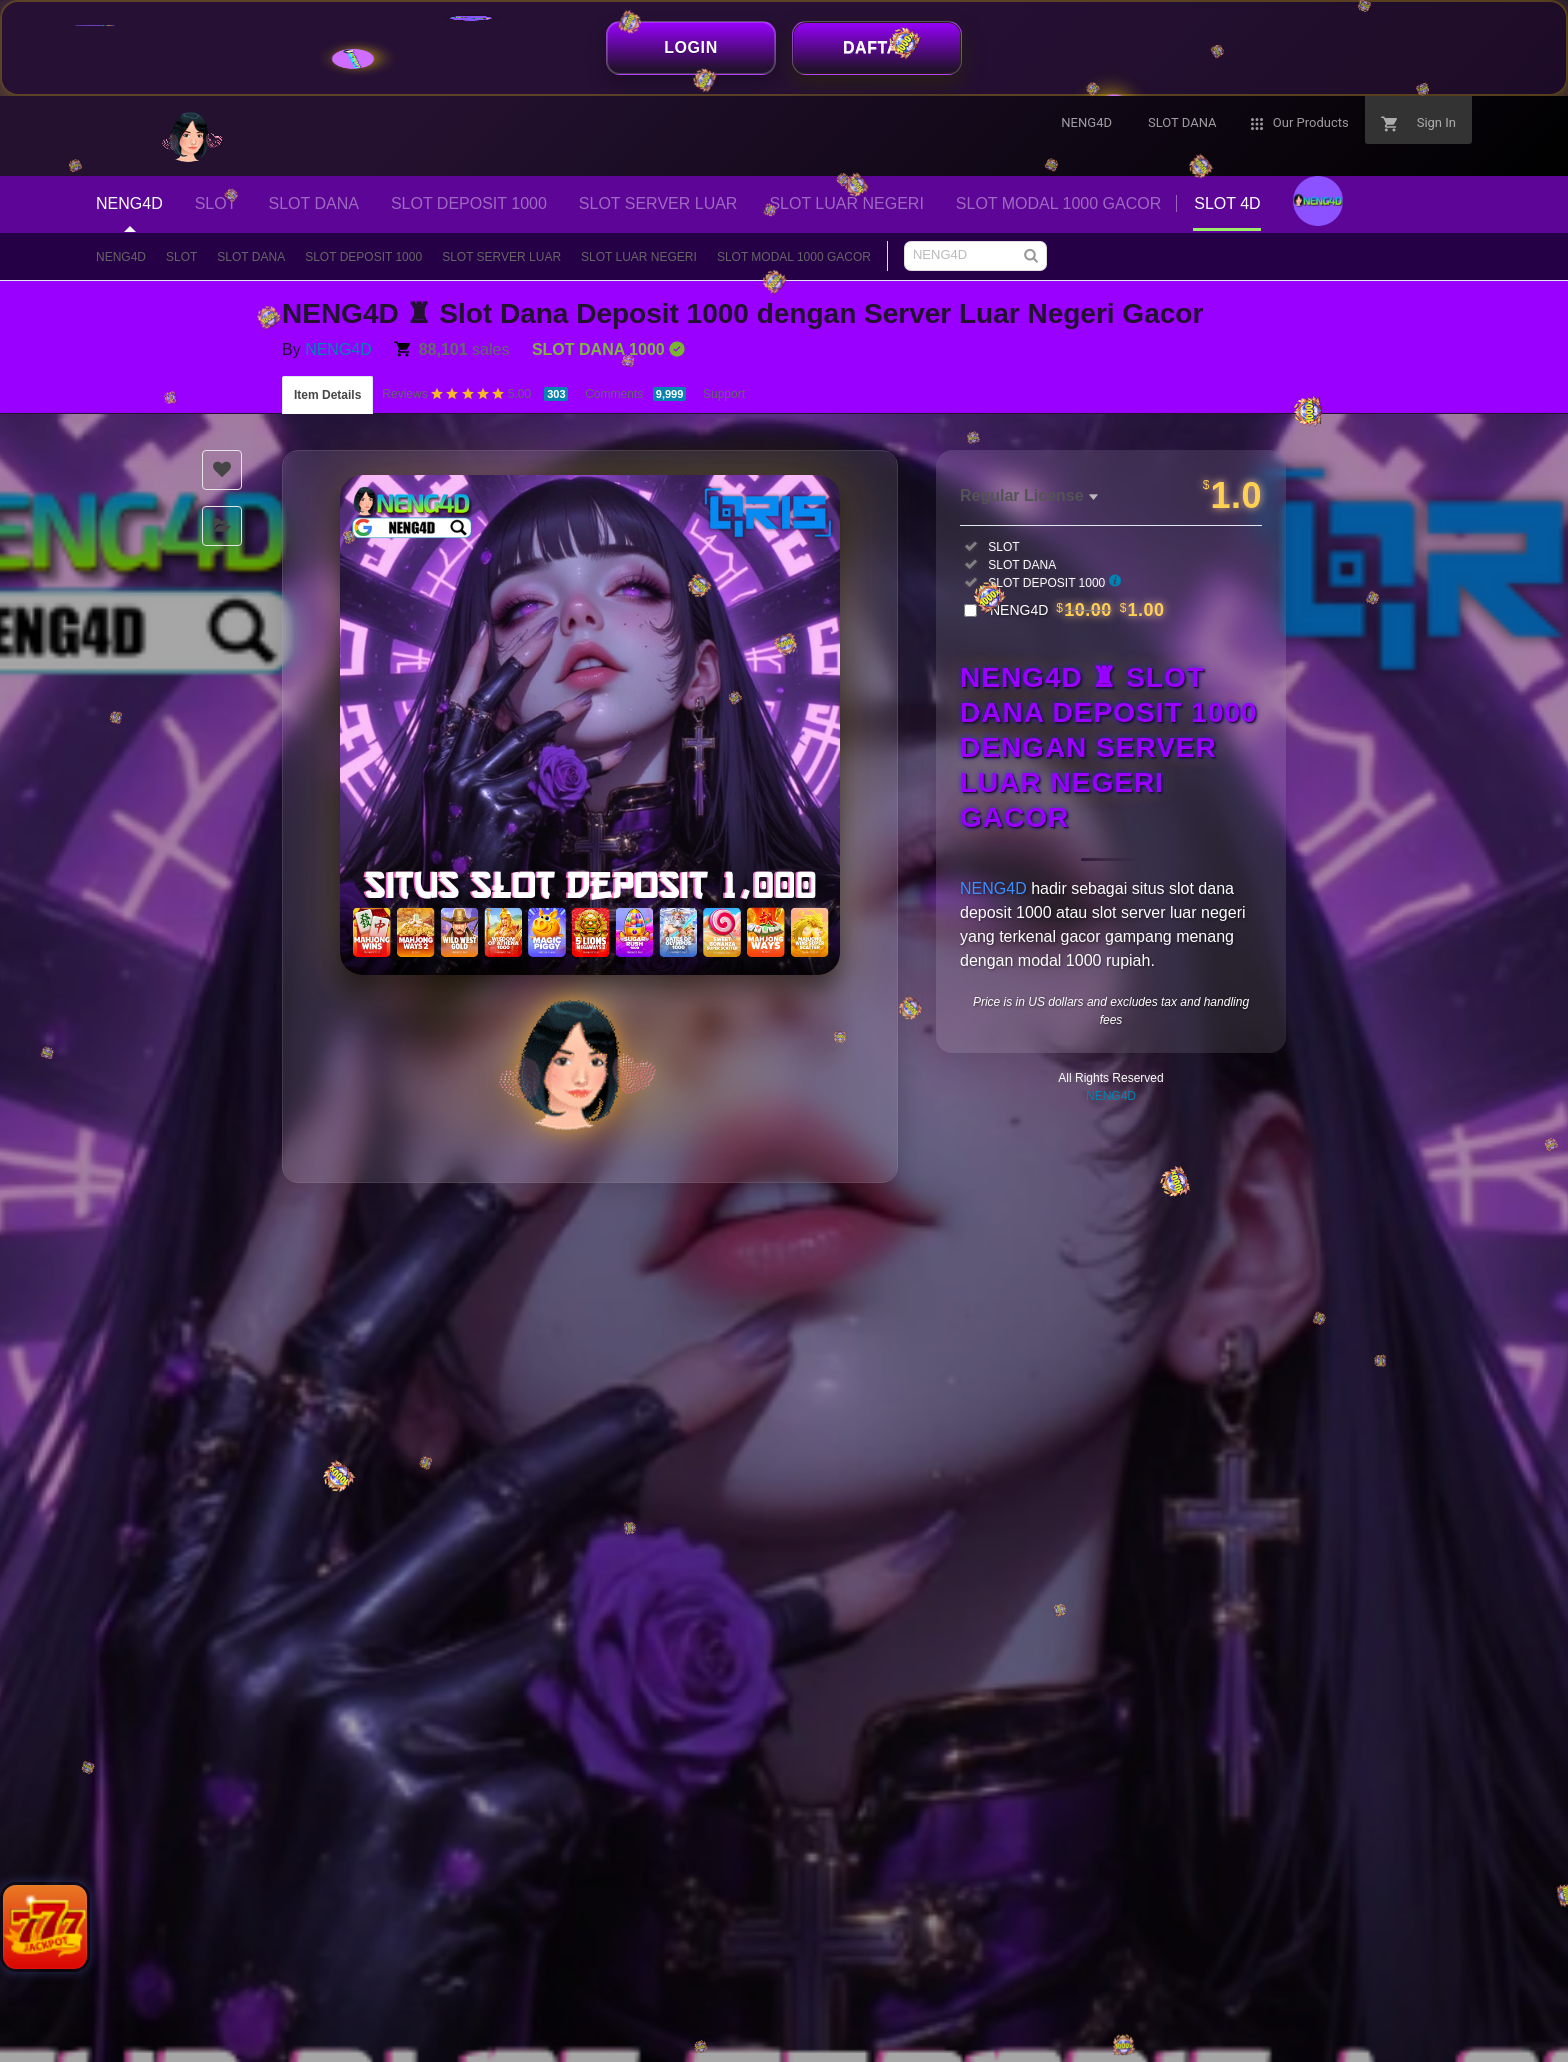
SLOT (181, 257)
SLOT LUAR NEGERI (639, 257)
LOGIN (691, 47)
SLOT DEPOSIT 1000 (363, 257)
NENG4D (121, 257)
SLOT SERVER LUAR (501, 257)
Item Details (327, 395)
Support (724, 394)
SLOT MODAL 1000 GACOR (794, 257)
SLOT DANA (251, 257)
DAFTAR (877, 47)
